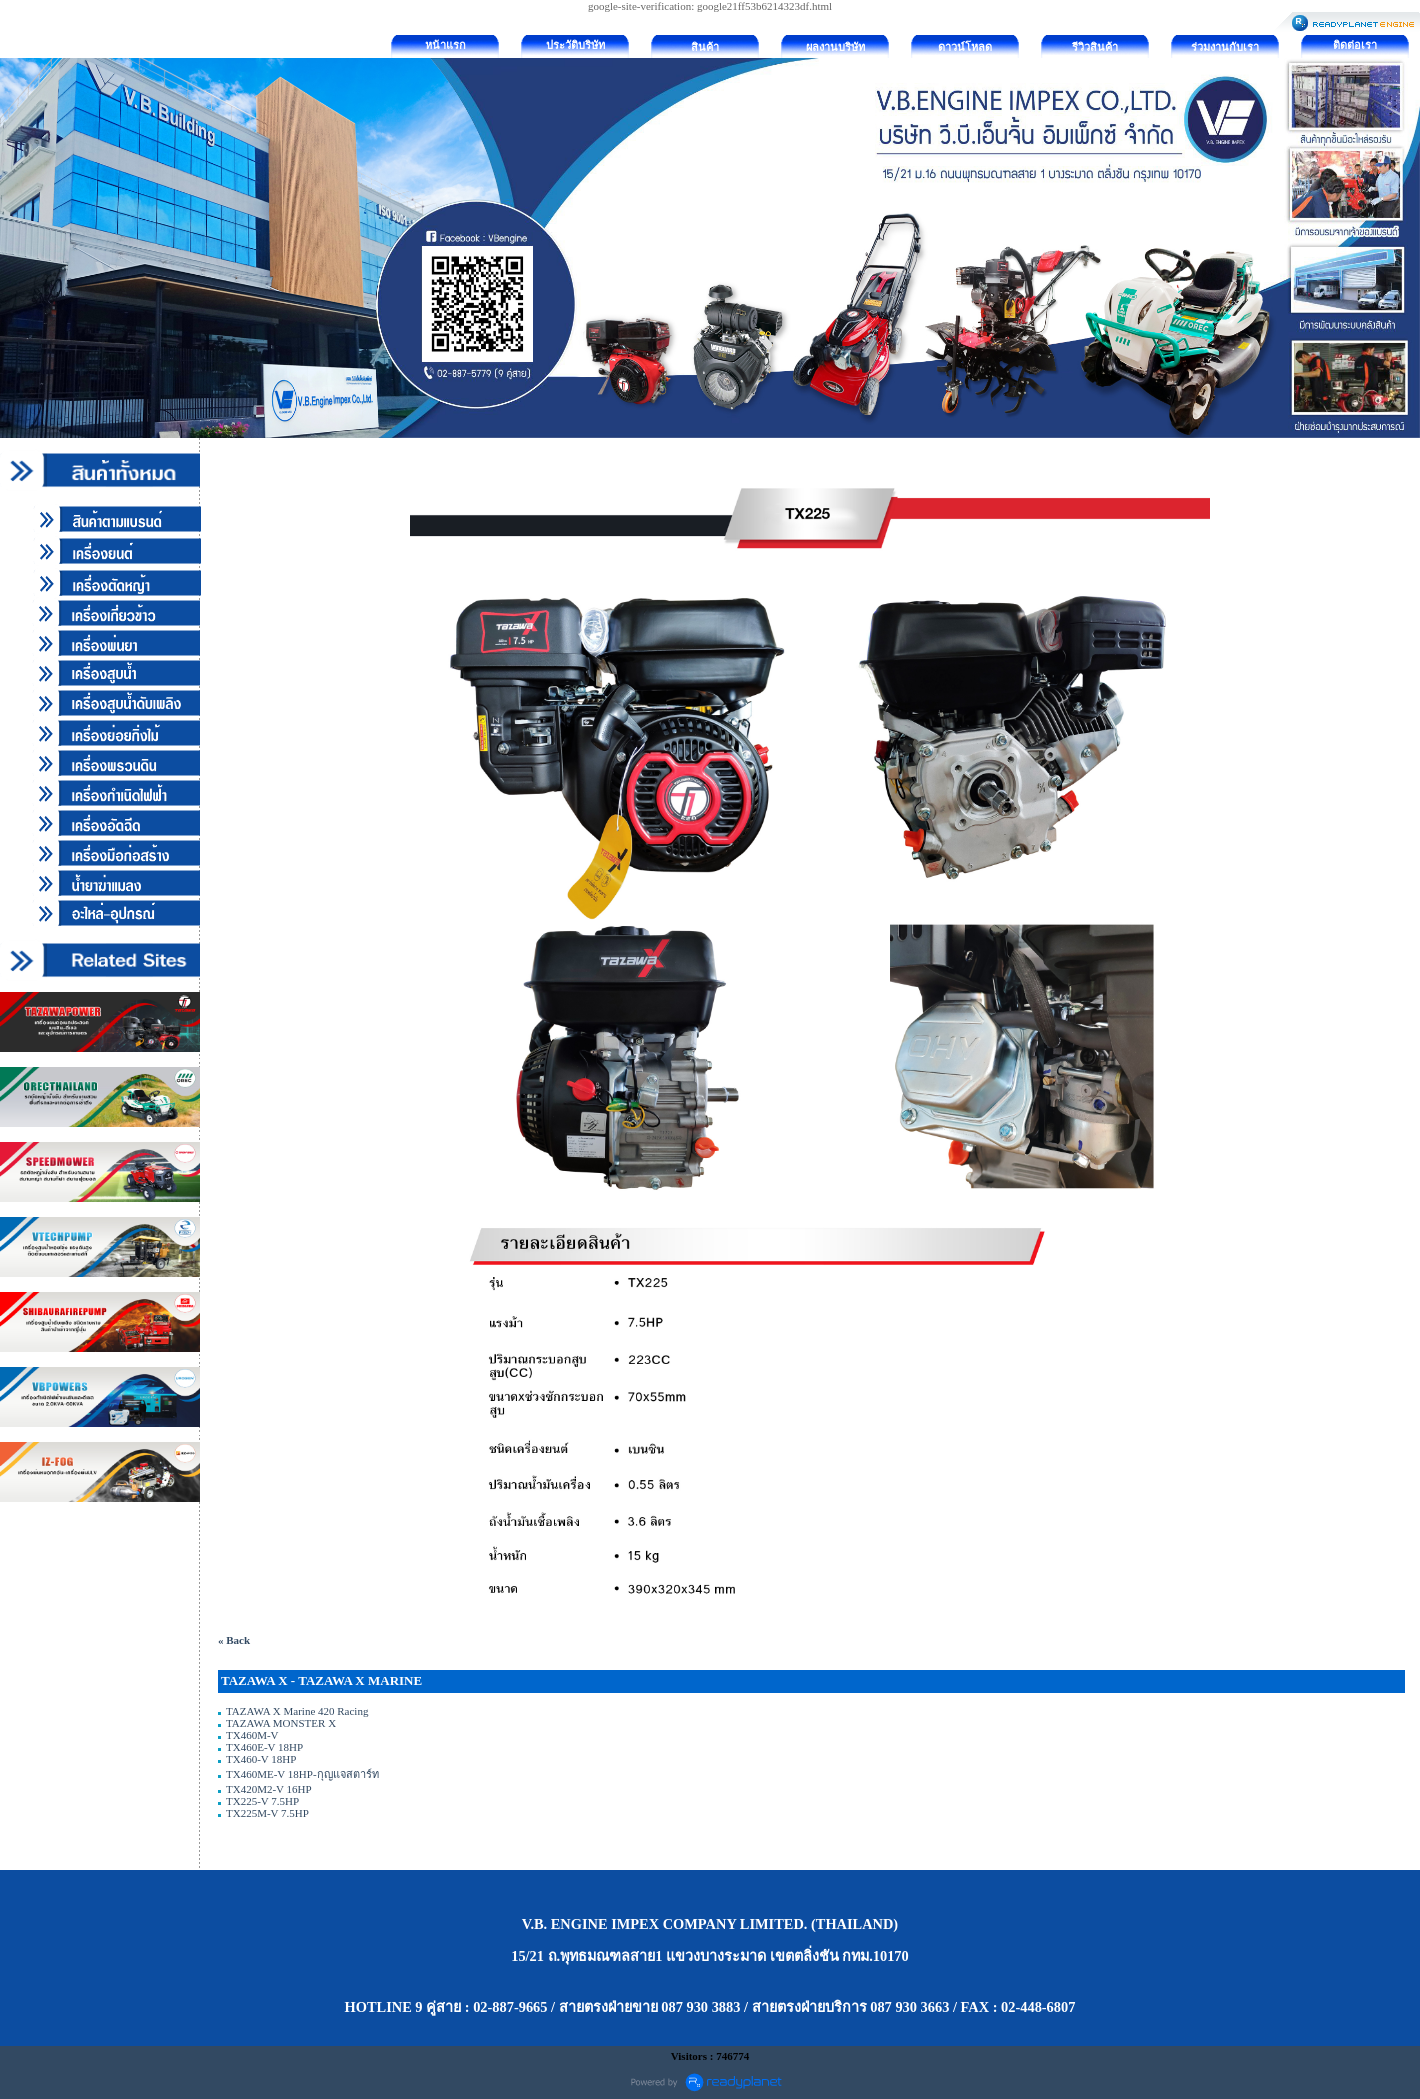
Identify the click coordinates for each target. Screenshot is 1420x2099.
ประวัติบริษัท (575, 45)
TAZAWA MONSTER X (281, 1723)
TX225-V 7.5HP (262, 1801)
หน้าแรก (445, 45)
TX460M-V (252, 1735)
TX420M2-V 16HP (268, 1789)
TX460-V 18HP (261, 1759)
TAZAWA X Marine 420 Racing (297, 1711)
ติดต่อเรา (1355, 45)
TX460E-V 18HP (264, 1747)
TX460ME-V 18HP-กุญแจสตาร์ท (302, 1774)
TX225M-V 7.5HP (267, 1813)
